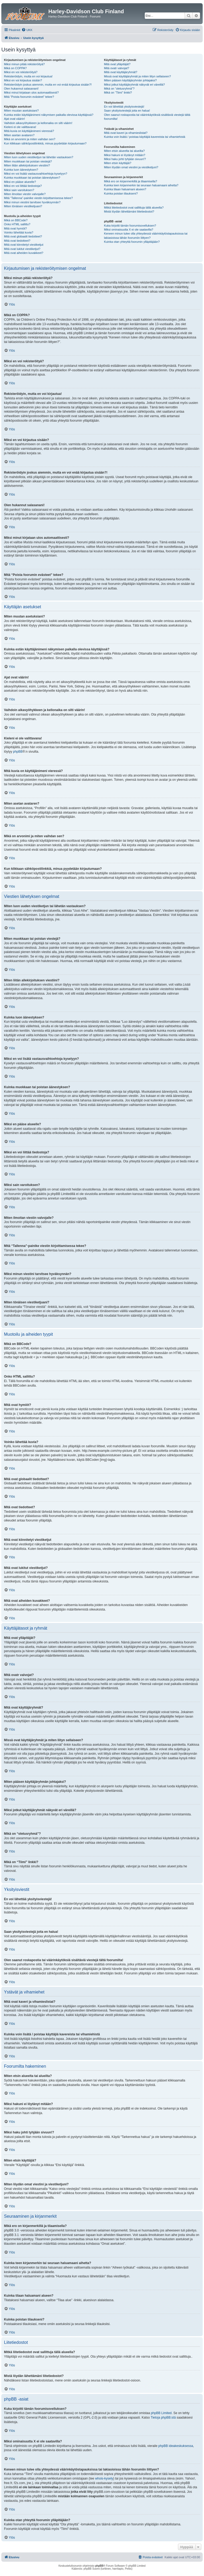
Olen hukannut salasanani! (21, 88)
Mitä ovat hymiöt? (15, 228)
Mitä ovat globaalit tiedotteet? (23, 236)
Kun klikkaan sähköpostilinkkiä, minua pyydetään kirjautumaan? (45, 143)
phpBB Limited (161, 2413)
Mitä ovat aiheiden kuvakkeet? (23, 252)
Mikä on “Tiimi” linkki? (118, 92)
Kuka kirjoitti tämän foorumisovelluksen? (130, 225)
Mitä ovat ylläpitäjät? (117, 64)
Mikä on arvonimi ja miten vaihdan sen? (29, 139)
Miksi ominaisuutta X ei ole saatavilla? (128, 229)
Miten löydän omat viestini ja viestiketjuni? (131, 167)
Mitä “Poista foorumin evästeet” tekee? (29, 96)
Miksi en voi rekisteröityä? (20, 72)
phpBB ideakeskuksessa (175, 2446)
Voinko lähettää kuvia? (18, 232)
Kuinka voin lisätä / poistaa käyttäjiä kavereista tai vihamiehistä (144, 136)
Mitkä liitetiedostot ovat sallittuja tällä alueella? (133, 207)
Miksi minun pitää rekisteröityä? (24, 64)
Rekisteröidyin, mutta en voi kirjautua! (28, 76)
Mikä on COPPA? (15, 68)
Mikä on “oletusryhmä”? (119, 88)
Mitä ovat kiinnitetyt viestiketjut (23, 244)
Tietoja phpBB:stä (163, 2417)
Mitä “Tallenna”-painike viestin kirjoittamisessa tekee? (38, 198)
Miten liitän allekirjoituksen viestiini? (27, 165)
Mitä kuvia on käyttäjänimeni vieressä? (29, 131)
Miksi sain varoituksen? (19, 190)
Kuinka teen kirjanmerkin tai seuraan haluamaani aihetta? (141, 185)
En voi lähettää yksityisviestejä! (124, 106)
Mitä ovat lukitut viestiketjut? (22, 248)
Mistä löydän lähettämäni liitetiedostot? (129, 211)
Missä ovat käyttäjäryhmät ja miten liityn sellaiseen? (137, 76)
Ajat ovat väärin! (14, 118)
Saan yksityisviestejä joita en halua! (127, 110)
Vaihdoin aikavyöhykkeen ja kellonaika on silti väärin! (38, 123)
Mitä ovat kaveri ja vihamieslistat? (125, 132)
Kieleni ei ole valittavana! (20, 127)
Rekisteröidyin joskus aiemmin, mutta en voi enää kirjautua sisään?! (48, 84)
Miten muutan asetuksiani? (21, 110)
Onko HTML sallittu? (17, 224)
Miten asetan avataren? (19, 135)
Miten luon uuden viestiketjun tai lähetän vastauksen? (38, 157)
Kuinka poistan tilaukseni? (121, 193)
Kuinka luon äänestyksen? (21, 169)
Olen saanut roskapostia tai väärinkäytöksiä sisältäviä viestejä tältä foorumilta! (147, 116)
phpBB (18, 751)
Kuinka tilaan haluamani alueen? (125, 189)
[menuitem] (27, 30)
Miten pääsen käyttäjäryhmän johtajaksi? (130, 80)
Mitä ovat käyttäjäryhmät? (120, 72)
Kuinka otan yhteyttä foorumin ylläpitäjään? (132, 241)
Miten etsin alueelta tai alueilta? (124, 150)
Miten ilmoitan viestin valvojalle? (25, 194)
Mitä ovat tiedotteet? (17, 240)
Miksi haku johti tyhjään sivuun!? (125, 159)
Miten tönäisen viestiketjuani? (23, 206)
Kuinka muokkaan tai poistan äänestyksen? (32, 177)
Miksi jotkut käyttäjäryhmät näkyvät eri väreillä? (134, 84)
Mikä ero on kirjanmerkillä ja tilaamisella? (130, 181)
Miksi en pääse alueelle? (20, 181)
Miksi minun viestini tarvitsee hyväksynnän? (32, 202)
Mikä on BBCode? (16, 220)
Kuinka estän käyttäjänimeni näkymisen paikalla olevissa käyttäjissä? (48, 114)
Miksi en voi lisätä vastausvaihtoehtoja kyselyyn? (35, 173)
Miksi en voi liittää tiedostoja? (23, 185)
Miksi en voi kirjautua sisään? (23, 80)
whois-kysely (104, 2478)
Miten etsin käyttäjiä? (117, 163)
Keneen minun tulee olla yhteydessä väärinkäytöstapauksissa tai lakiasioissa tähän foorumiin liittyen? (145, 235)
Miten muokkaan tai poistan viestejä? (28, 161)
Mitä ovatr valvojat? (116, 68)
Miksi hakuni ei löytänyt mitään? (124, 155)
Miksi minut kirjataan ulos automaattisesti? (31, 92)
